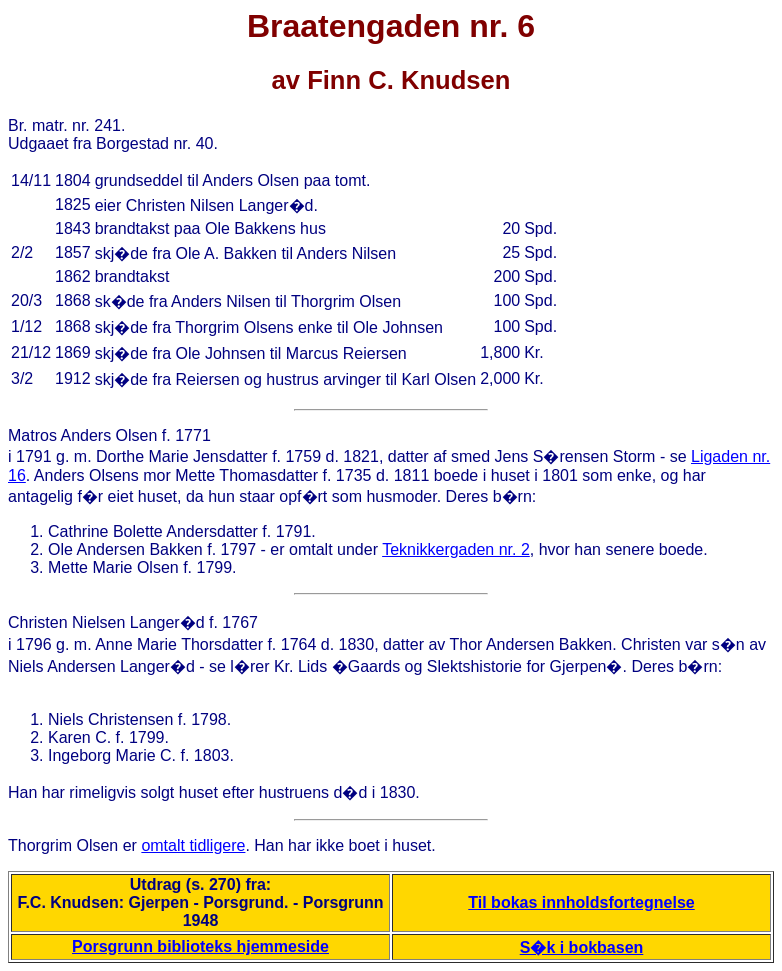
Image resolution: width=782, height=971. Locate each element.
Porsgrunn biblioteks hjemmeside (200, 946)
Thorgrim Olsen (63, 845)
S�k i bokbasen (582, 947)
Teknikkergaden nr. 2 (456, 549)
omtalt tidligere (193, 845)
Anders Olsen (108, 435)
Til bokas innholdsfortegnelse (581, 902)
